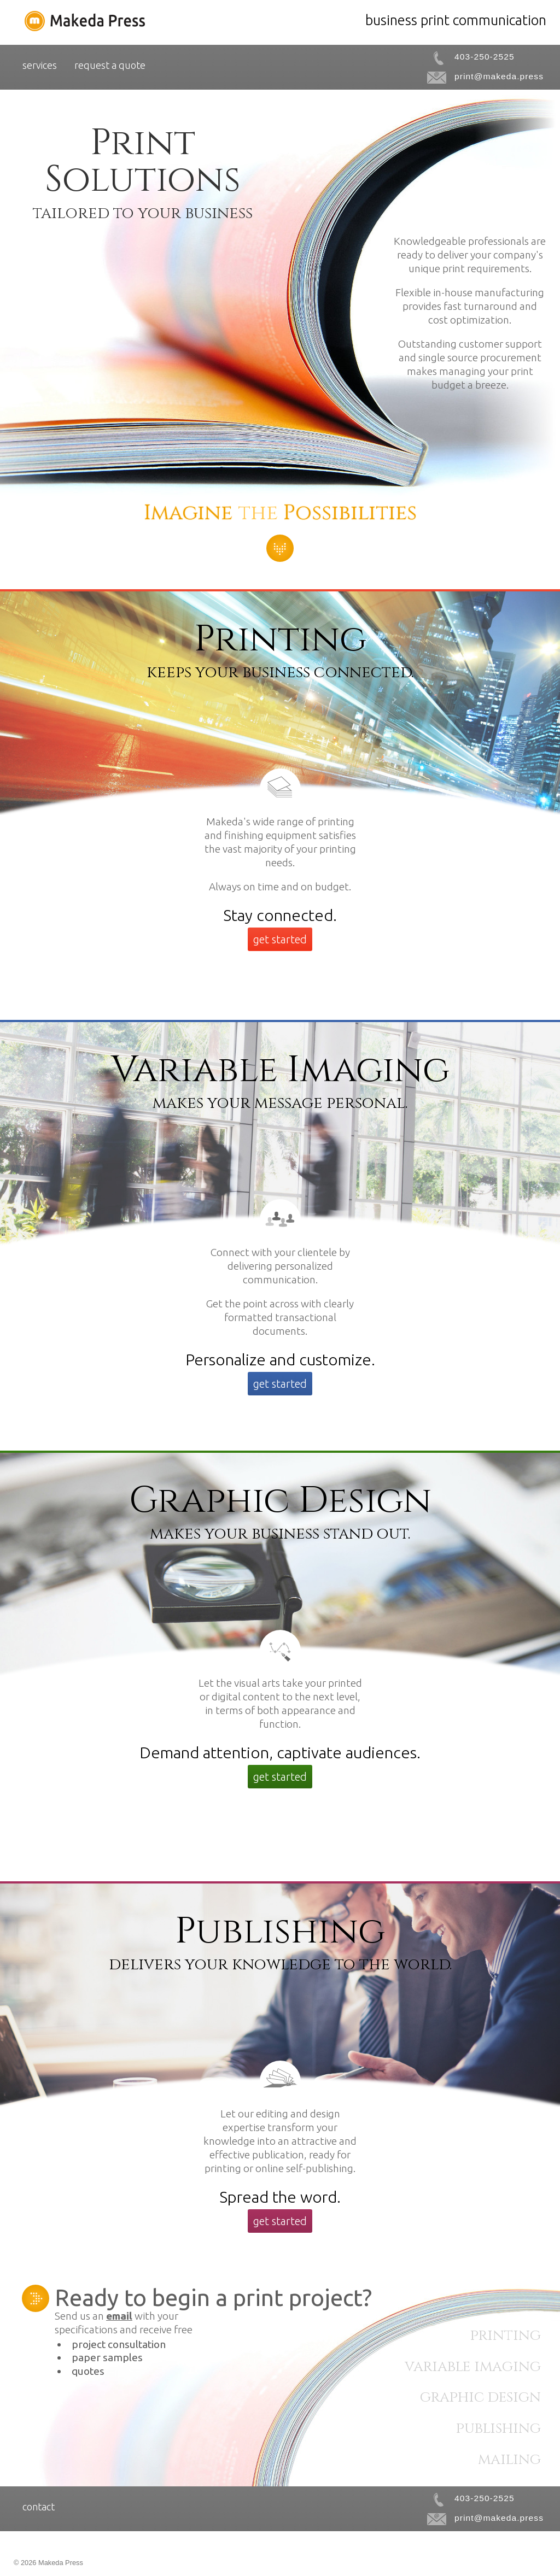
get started (280, 939)
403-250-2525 (484, 56)
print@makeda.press (499, 76)
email (119, 2316)
